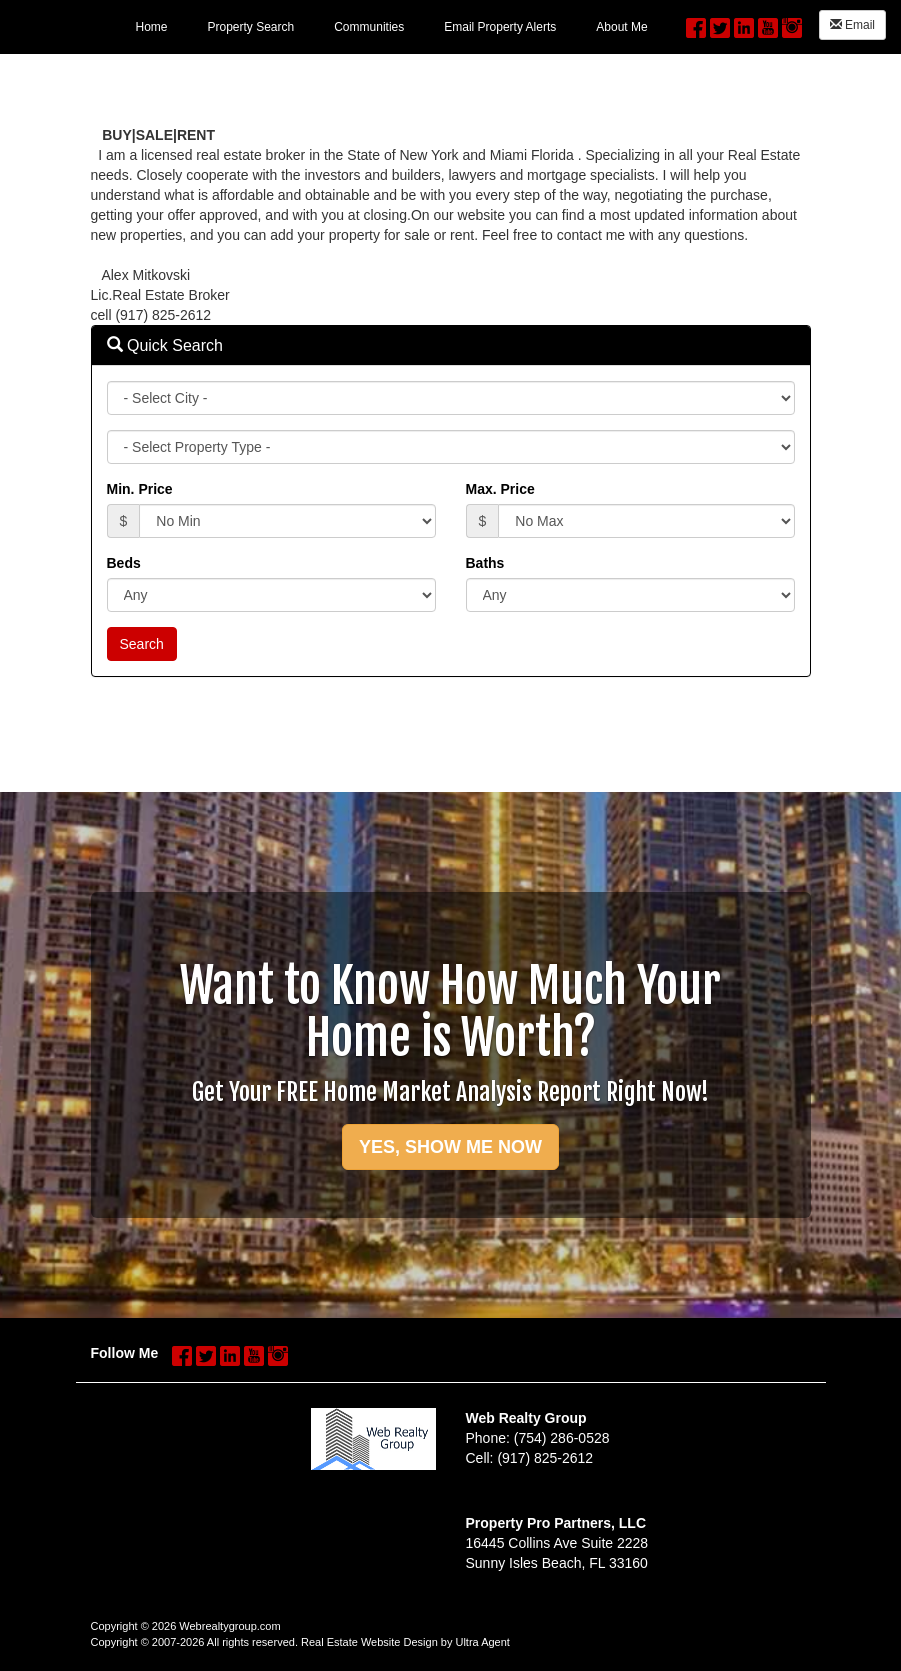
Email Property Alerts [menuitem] (500, 27)
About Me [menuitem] (621, 27)
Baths (485, 563)
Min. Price (140, 489)
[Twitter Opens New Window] (720, 23)
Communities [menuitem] (369, 27)
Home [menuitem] (151, 27)
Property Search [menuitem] (250, 27)
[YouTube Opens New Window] (768, 23)
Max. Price (500, 489)
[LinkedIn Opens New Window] (744, 23)
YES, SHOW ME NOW (450, 1147)
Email (852, 25)
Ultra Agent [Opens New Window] (482, 1642)
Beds (124, 563)
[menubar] (391, 26)
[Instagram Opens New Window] (792, 23)
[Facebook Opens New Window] (696, 23)
